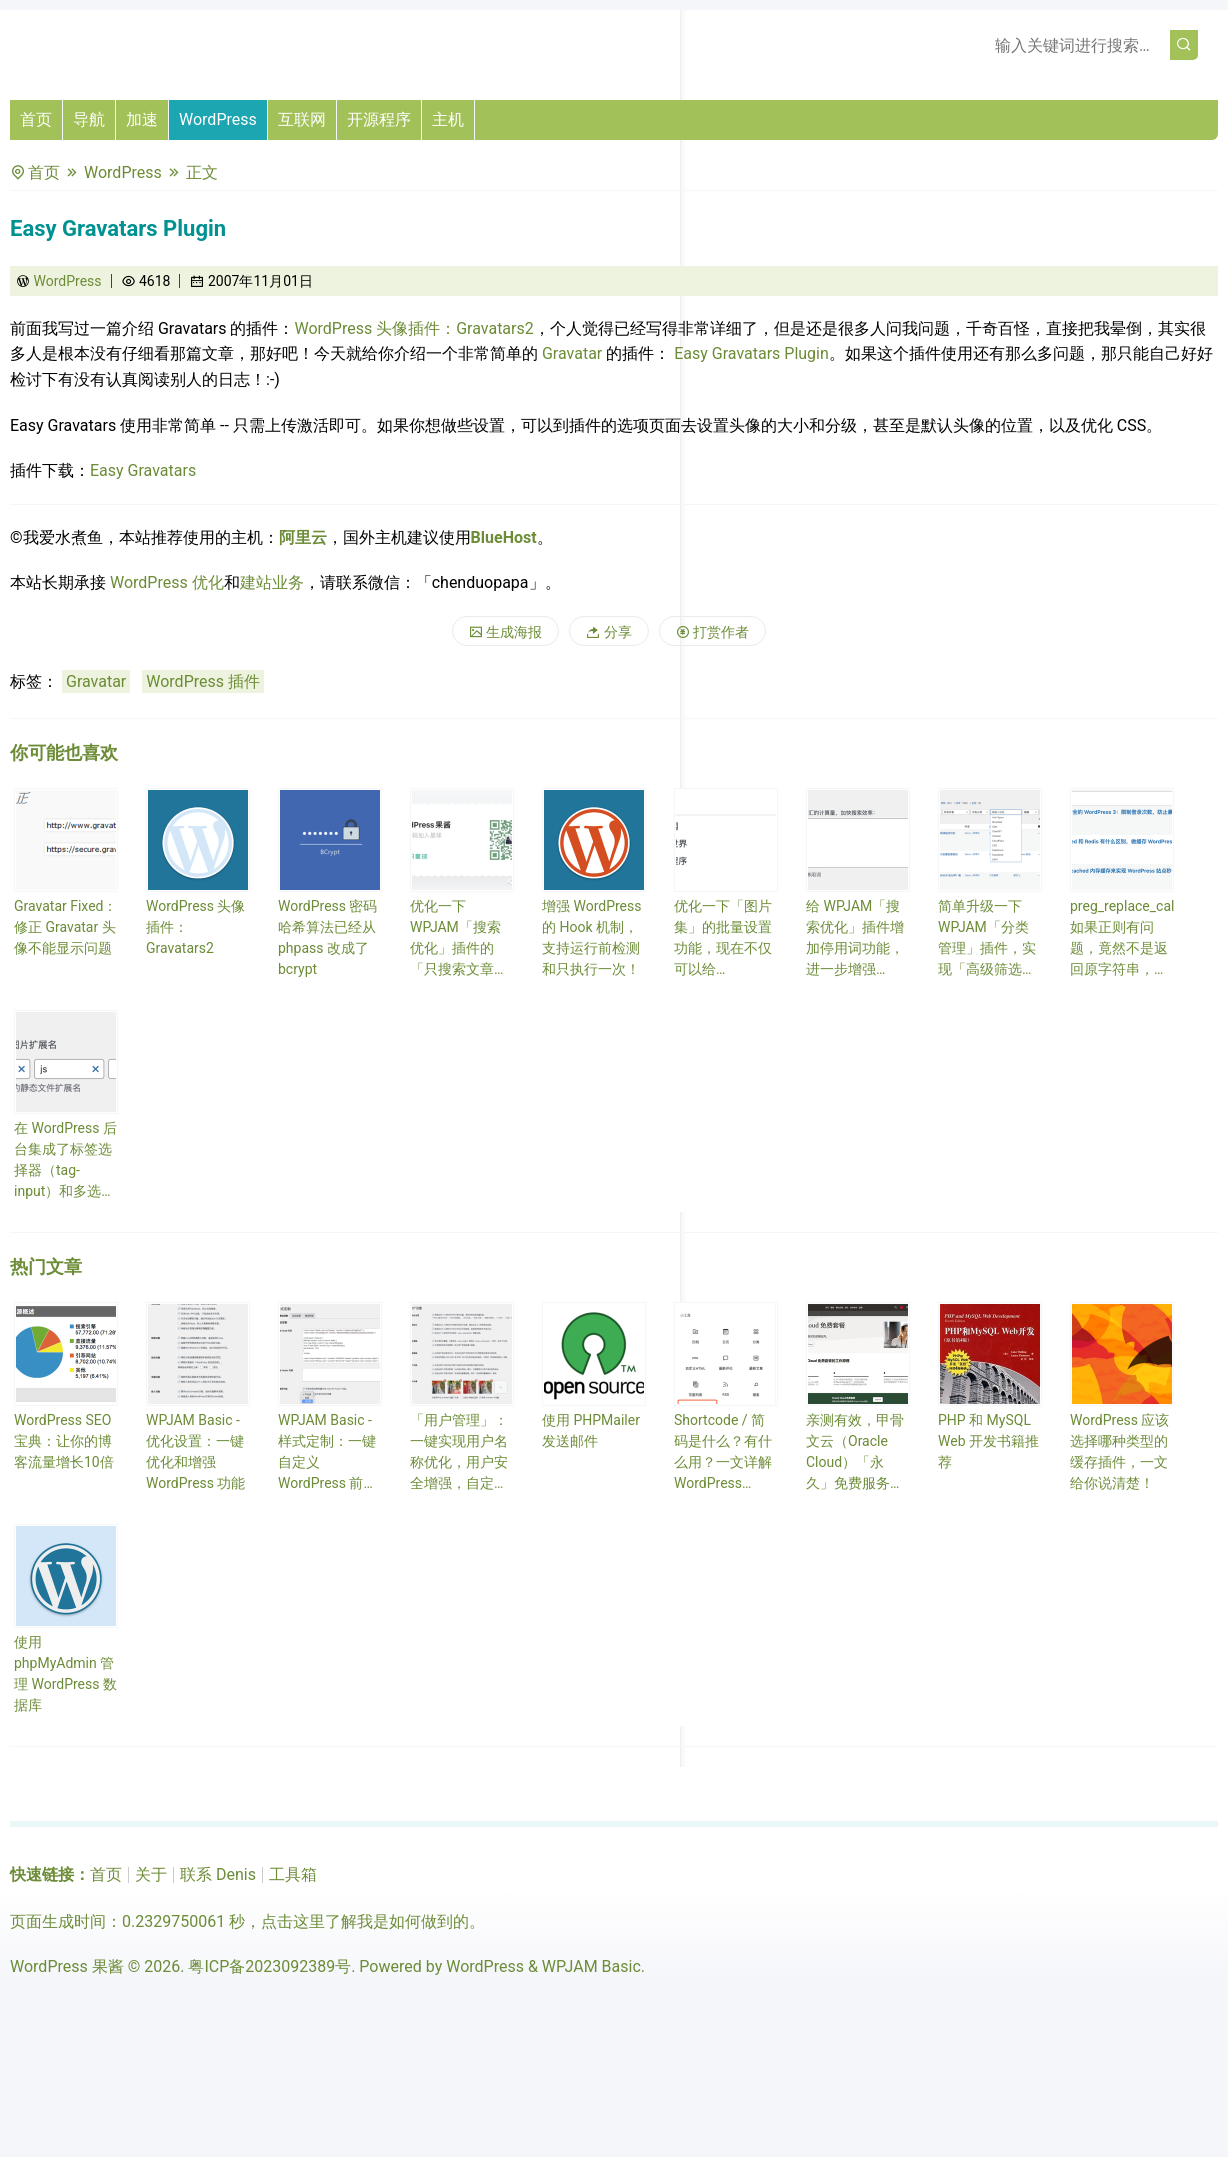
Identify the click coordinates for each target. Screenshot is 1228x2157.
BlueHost (504, 537)
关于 (151, 1874)
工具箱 (293, 1874)
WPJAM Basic (591, 1966)
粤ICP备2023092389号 (269, 1966)
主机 (448, 119)
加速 (142, 119)
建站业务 (272, 582)
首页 (36, 119)
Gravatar (572, 353)
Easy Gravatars (143, 470)
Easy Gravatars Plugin (751, 353)
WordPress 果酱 (67, 1966)
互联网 (302, 119)
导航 (89, 119)
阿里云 (303, 537)
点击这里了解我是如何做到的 (365, 1921)
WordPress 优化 (167, 582)
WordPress (218, 119)
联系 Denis (218, 1874)
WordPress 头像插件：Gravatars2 (413, 328)
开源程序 (379, 119)
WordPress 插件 (203, 681)
